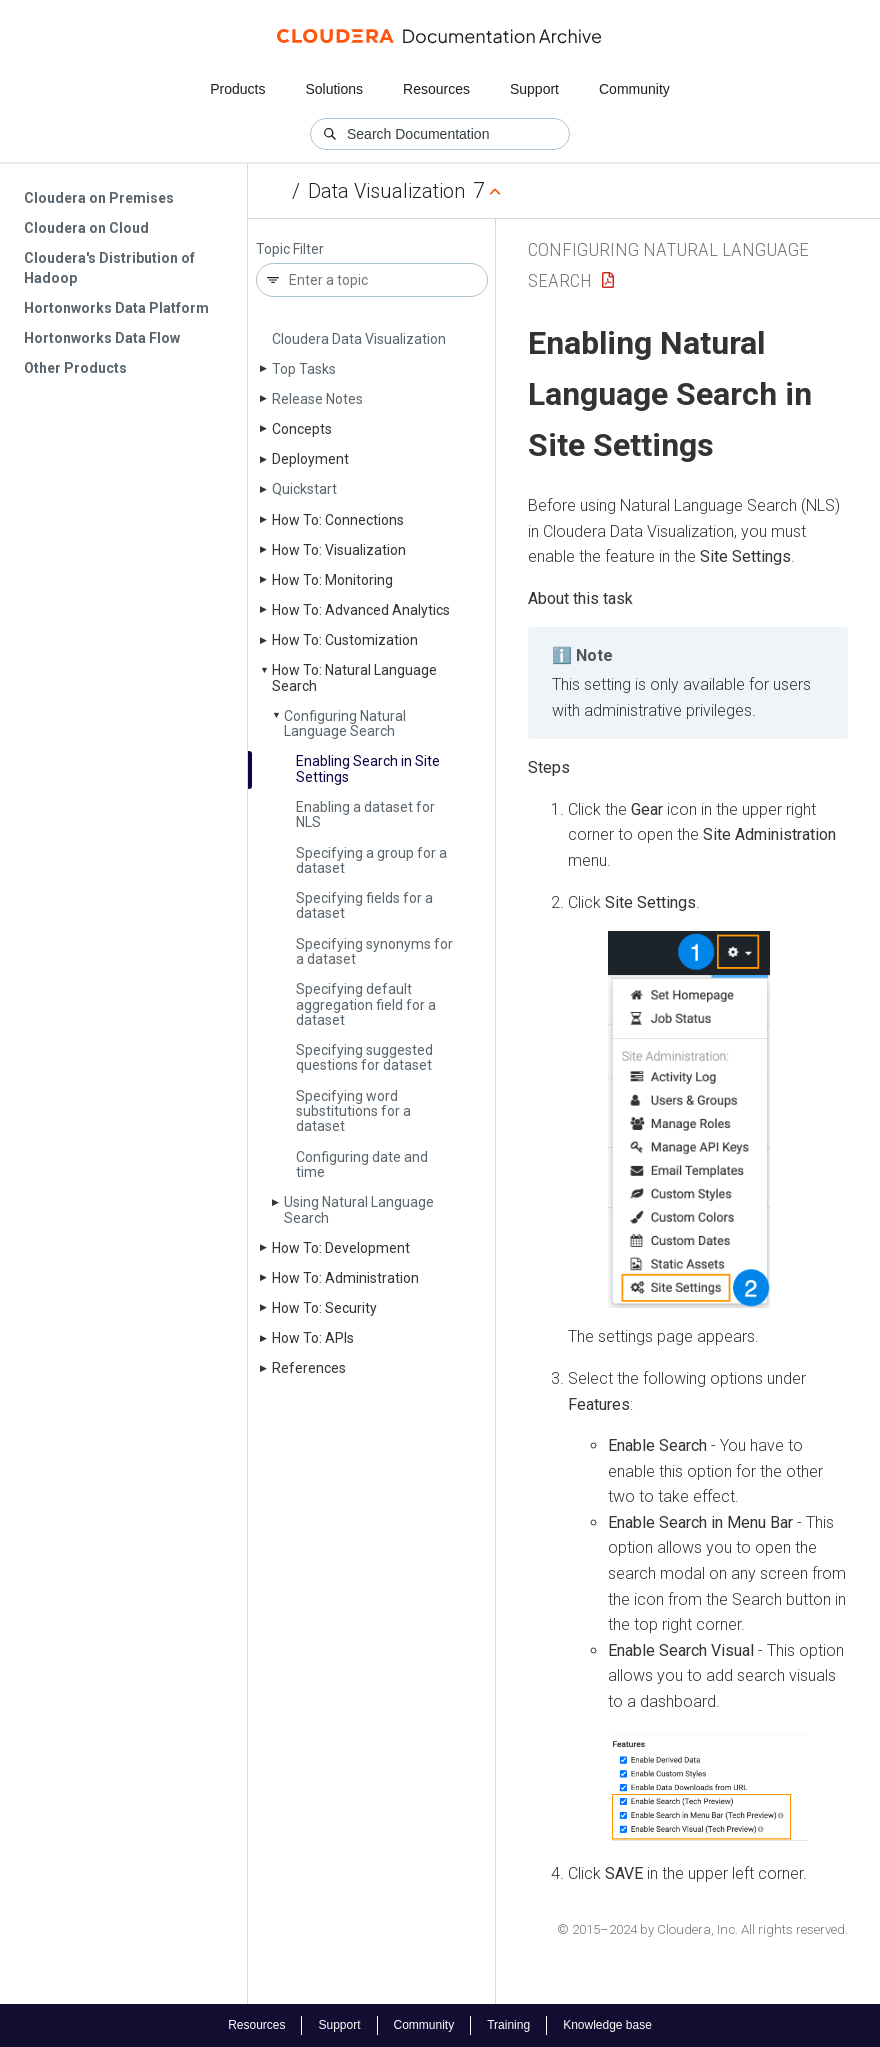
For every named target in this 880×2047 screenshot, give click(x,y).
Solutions (334, 89)
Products (237, 89)
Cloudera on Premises (99, 198)
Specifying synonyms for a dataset (374, 951)
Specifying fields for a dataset (364, 905)
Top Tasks (304, 369)
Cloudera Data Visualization (359, 339)
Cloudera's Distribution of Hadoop (109, 268)
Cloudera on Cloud (86, 228)
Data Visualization (386, 191)
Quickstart (304, 489)
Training (508, 2025)
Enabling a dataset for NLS (365, 814)
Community (634, 89)
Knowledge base (607, 2025)
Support (534, 89)
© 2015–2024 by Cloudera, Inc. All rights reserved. (702, 1929)
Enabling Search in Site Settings (368, 768)
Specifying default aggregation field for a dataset (366, 1004)
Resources (436, 89)
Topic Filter (290, 249)
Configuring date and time (362, 1164)
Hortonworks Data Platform (116, 308)
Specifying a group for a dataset (371, 860)
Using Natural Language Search (359, 1209)
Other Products (75, 368)
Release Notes (317, 399)
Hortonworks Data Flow (102, 338)
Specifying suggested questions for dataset (364, 1057)
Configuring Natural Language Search (345, 723)
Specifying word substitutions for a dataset (353, 1111)
